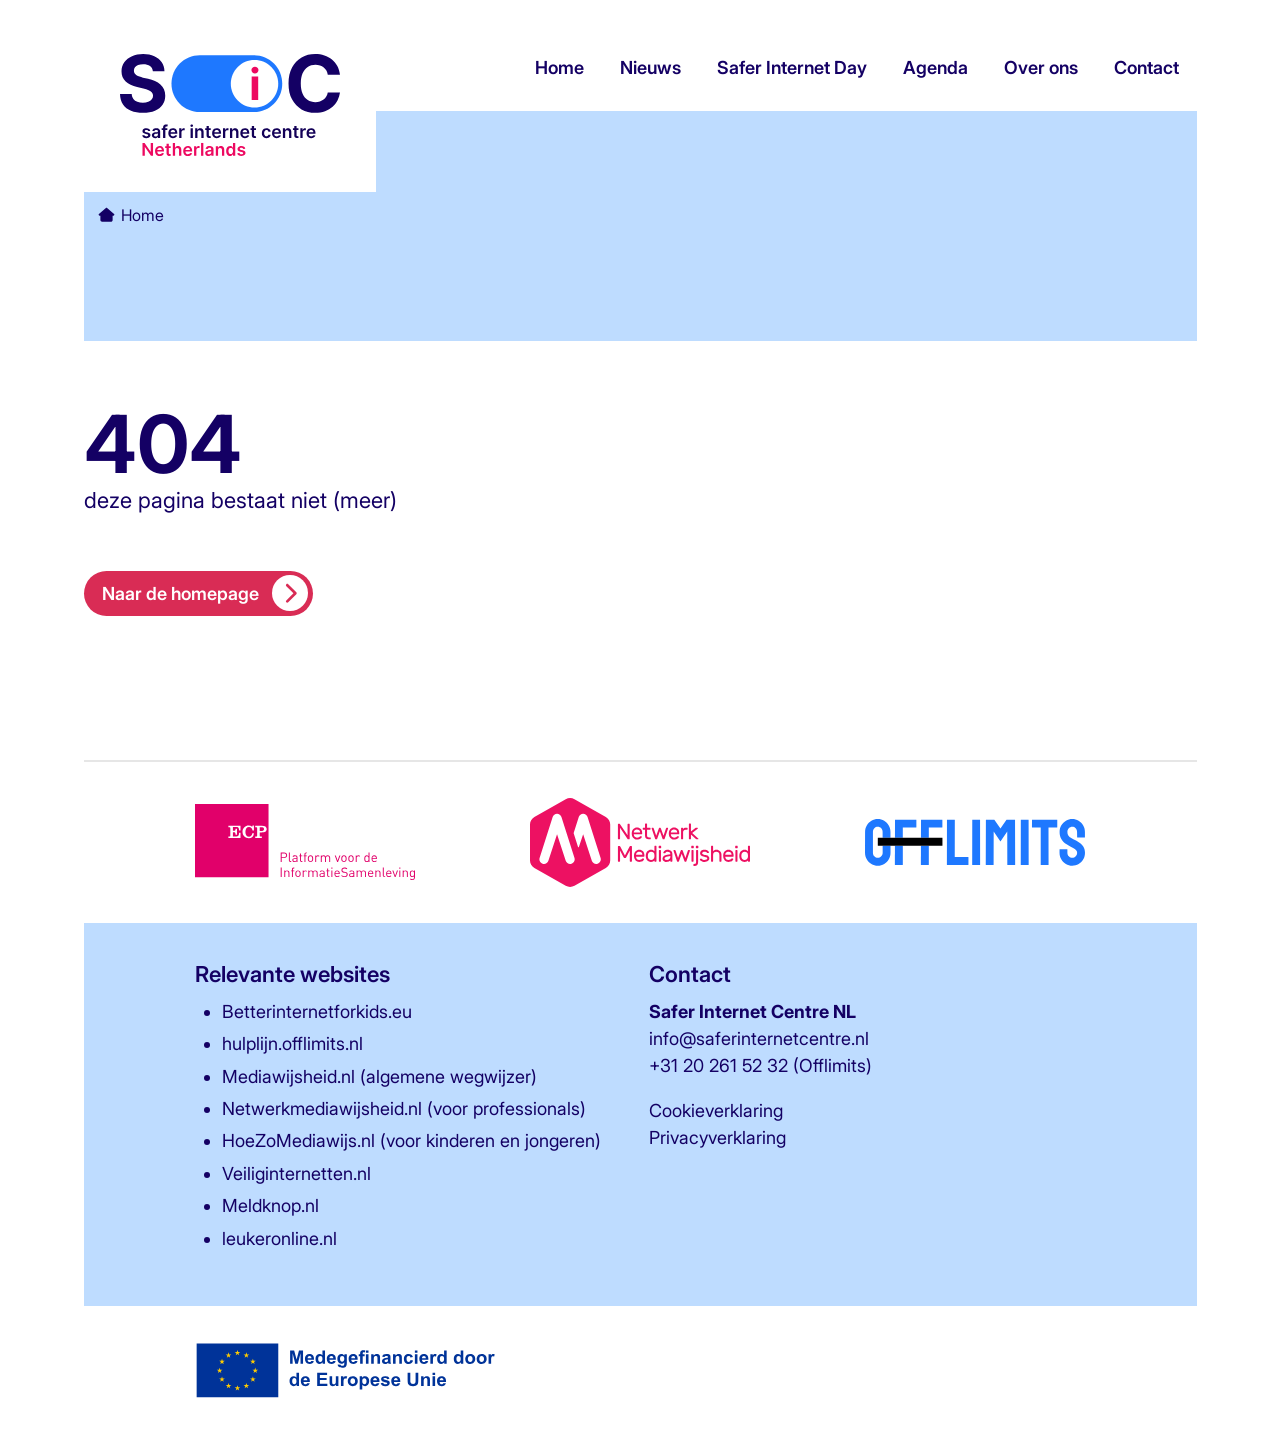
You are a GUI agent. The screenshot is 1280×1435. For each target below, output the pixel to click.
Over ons (1041, 68)
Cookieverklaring (716, 1110)
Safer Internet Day (792, 68)
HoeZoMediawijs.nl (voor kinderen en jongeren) (411, 1140)
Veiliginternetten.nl (296, 1173)
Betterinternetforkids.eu (317, 1011)
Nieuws (650, 68)
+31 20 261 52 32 (718, 1065)
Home (559, 68)
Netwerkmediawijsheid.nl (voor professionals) (404, 1108)
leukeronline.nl (279, 1238)
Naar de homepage (205, 593)
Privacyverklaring (717, 1137)
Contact (1146, 68)
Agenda (935, 68)
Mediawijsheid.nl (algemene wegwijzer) (379, 1076)
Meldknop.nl (270, 1205)
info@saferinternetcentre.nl (759, 1038)
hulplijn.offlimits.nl (292, 1043)
